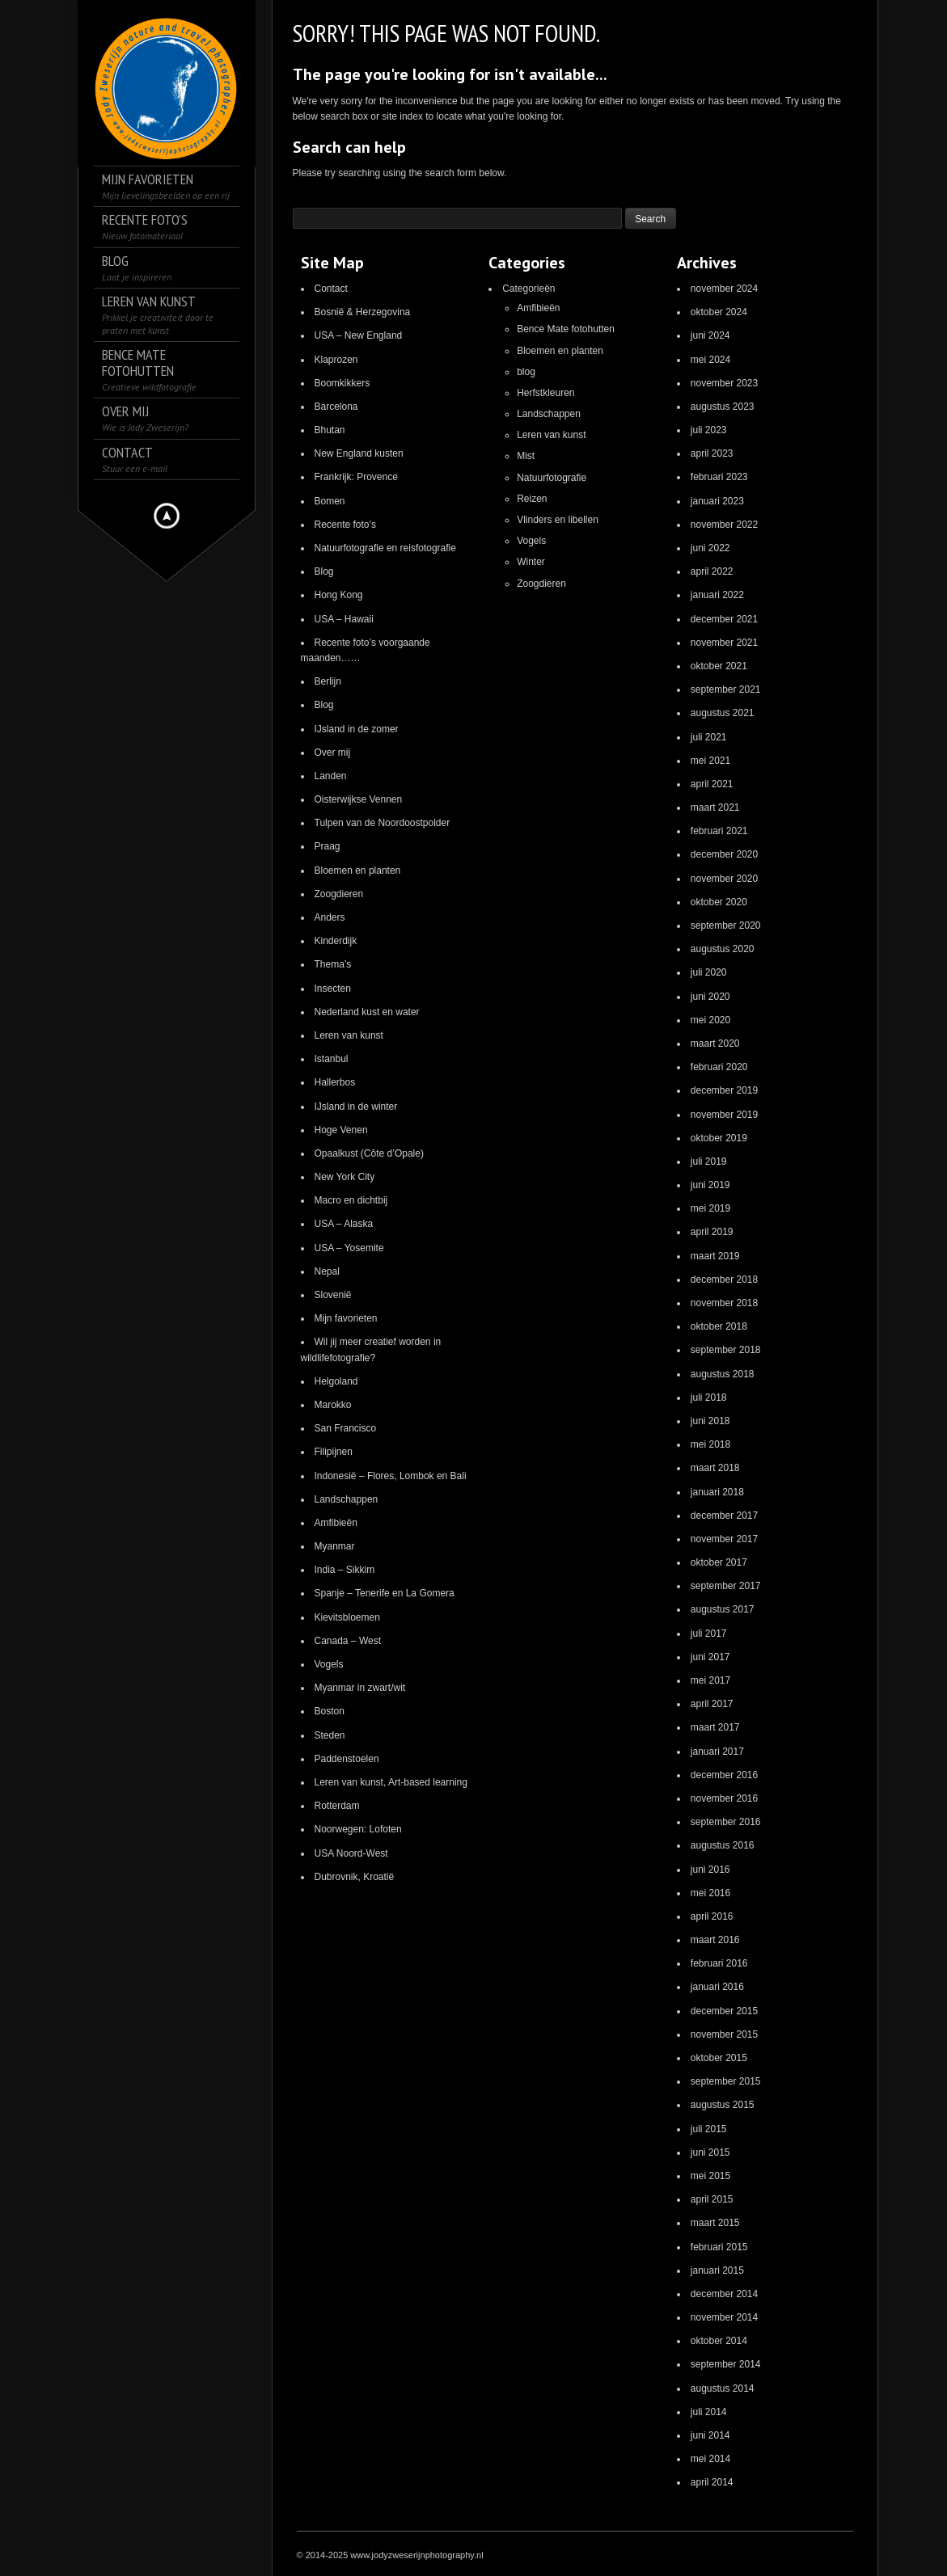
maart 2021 (715, 807)
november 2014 (724, 2317)
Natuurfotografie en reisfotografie (385, 548)
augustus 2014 (723, 2388)
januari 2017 (717, 1751)
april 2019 (712, 1231)
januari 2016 (717, 1986)
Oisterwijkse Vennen (359, 799)
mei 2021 (710, 760)
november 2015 (724, 2034)
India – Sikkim (345, 1569)
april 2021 (712, 784)
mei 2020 (710, 1020)
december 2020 (724, 854)
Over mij (333, 752)
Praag (327, 846)
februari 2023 (719, 477)
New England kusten (359, 453)
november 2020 (724, 878)
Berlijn (328, 681)
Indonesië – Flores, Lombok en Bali (391, 1476)
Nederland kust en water (367, 1012)
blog (526, 371)
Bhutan (330, 430)
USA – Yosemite (349, 1248)
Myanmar (335, 1546)
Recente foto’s (346, 524)
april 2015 (712, 2199)
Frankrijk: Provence (356, 477)
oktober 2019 (719, 1138)
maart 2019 (715, 1256)
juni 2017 (710, 1657)
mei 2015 (710, 2176)
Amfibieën (336, 1522)
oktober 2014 (719, 2340)
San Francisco (346, 1428)
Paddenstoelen (347, 1758)
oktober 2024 (719, 312)
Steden (330, 1735)
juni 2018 (710, 1421)
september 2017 (726, 1586)
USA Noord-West (351, 1853)
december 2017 (724, 1515)
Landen (331, 776)
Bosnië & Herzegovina (363, 312)
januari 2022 (717, 595)
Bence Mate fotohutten (566, 329)
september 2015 (726, 2081)
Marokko (333, 1404)
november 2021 (724, 642)
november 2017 (724, 1539)
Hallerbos (335, 1082)
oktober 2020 (719, 902)
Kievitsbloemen (347, 1617)
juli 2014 (709, 2412)
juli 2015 (709, 2129)
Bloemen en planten (358, 870)
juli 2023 (709, 430)
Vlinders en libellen (557, 519)
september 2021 (726, 689)
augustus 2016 (723, 1845)
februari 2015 (719, 2247)
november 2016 (724, 1798)
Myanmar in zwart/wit (360, 1687)
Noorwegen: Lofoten (358, 1829)
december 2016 (724, 1775)
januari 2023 (717, 501)
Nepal (327, 1271)
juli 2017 (709, 1633)
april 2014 (712, 2482)
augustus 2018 (723, 1374)
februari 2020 (719, 1067)
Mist (526, 456)
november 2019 (724, 1114)
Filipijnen (334, 1451)
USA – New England (359, 335)
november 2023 (724, 383)
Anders (330, 917)
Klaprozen (336, 359)
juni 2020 (710, 996)
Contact (331, 288)
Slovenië (333, 1295)
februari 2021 (719, 831)
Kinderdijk (336, 941)
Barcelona (336, 406)
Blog (324, 571)
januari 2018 (717, 1492)
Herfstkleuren (545, 392)
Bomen (330, 501)
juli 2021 (709, 737)
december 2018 (724, 1279)
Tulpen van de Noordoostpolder (382, 822)
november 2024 (724, 288)
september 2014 (726, 2364)
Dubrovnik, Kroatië (355, 1876)
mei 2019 (710, 1208)
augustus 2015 (723, 2104)
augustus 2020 (723, 949)
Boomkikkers (342, 383)
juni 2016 (710, 1869)
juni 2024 (710, 335)
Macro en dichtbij (351, 1200)
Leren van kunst (349, 1035)
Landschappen (346, 1499)
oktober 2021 (719, 666)
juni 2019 (710, 1185)
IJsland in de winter (356, 1106)
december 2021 (724, 619)
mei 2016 (710, 1893)
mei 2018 (710, 1444)
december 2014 (724, 2294)
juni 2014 (710, 2435)
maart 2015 (715, 2222)
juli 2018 (709, 1397)
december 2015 (724, 2011)
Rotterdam (337, 1805)
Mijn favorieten (346, 1318)
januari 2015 (717, 2270)
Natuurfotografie (551, 477)
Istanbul (332, 1059)
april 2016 (712, 1916)
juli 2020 (709, 972)
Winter (531, 561)
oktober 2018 (719, 1326)
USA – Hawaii (344, 619)
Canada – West (348, 1640)
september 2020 (726, 925)
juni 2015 (710, 2152)
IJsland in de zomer (357, 729)
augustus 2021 (723, 713)
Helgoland (336, 1381)
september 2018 (726, 1349)
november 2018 (724, 1303)
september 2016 (726, 1822)
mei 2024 (710, 359)
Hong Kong (339, 595)
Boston (330, 1711)
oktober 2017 (719, 1562)
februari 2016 (719, 1963)
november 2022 (724, 524)
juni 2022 (710, 548)
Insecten (333, 988)
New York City (345, 1177)
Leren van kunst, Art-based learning (391, 1782)
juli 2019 (709, 1161)
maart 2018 (715, 1468)
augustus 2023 (723, 406)
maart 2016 (715, 1940)
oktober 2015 (719, 2058)
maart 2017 (715, 1727)
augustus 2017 (723, 1609)
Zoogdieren (339, 894)
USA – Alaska (344, 1223)
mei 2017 (710, 1680)
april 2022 (712, 571)
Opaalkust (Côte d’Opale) (369, 1153)
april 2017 (712, 1704)
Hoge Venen (341, 1130)
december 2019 (724, 1090)
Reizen (532, 498)
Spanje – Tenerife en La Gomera (384, 1593)
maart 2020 (715, 1043)
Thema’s (333, 964)
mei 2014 (710, 2458)
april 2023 (712, 453)
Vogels (329, 1664)
